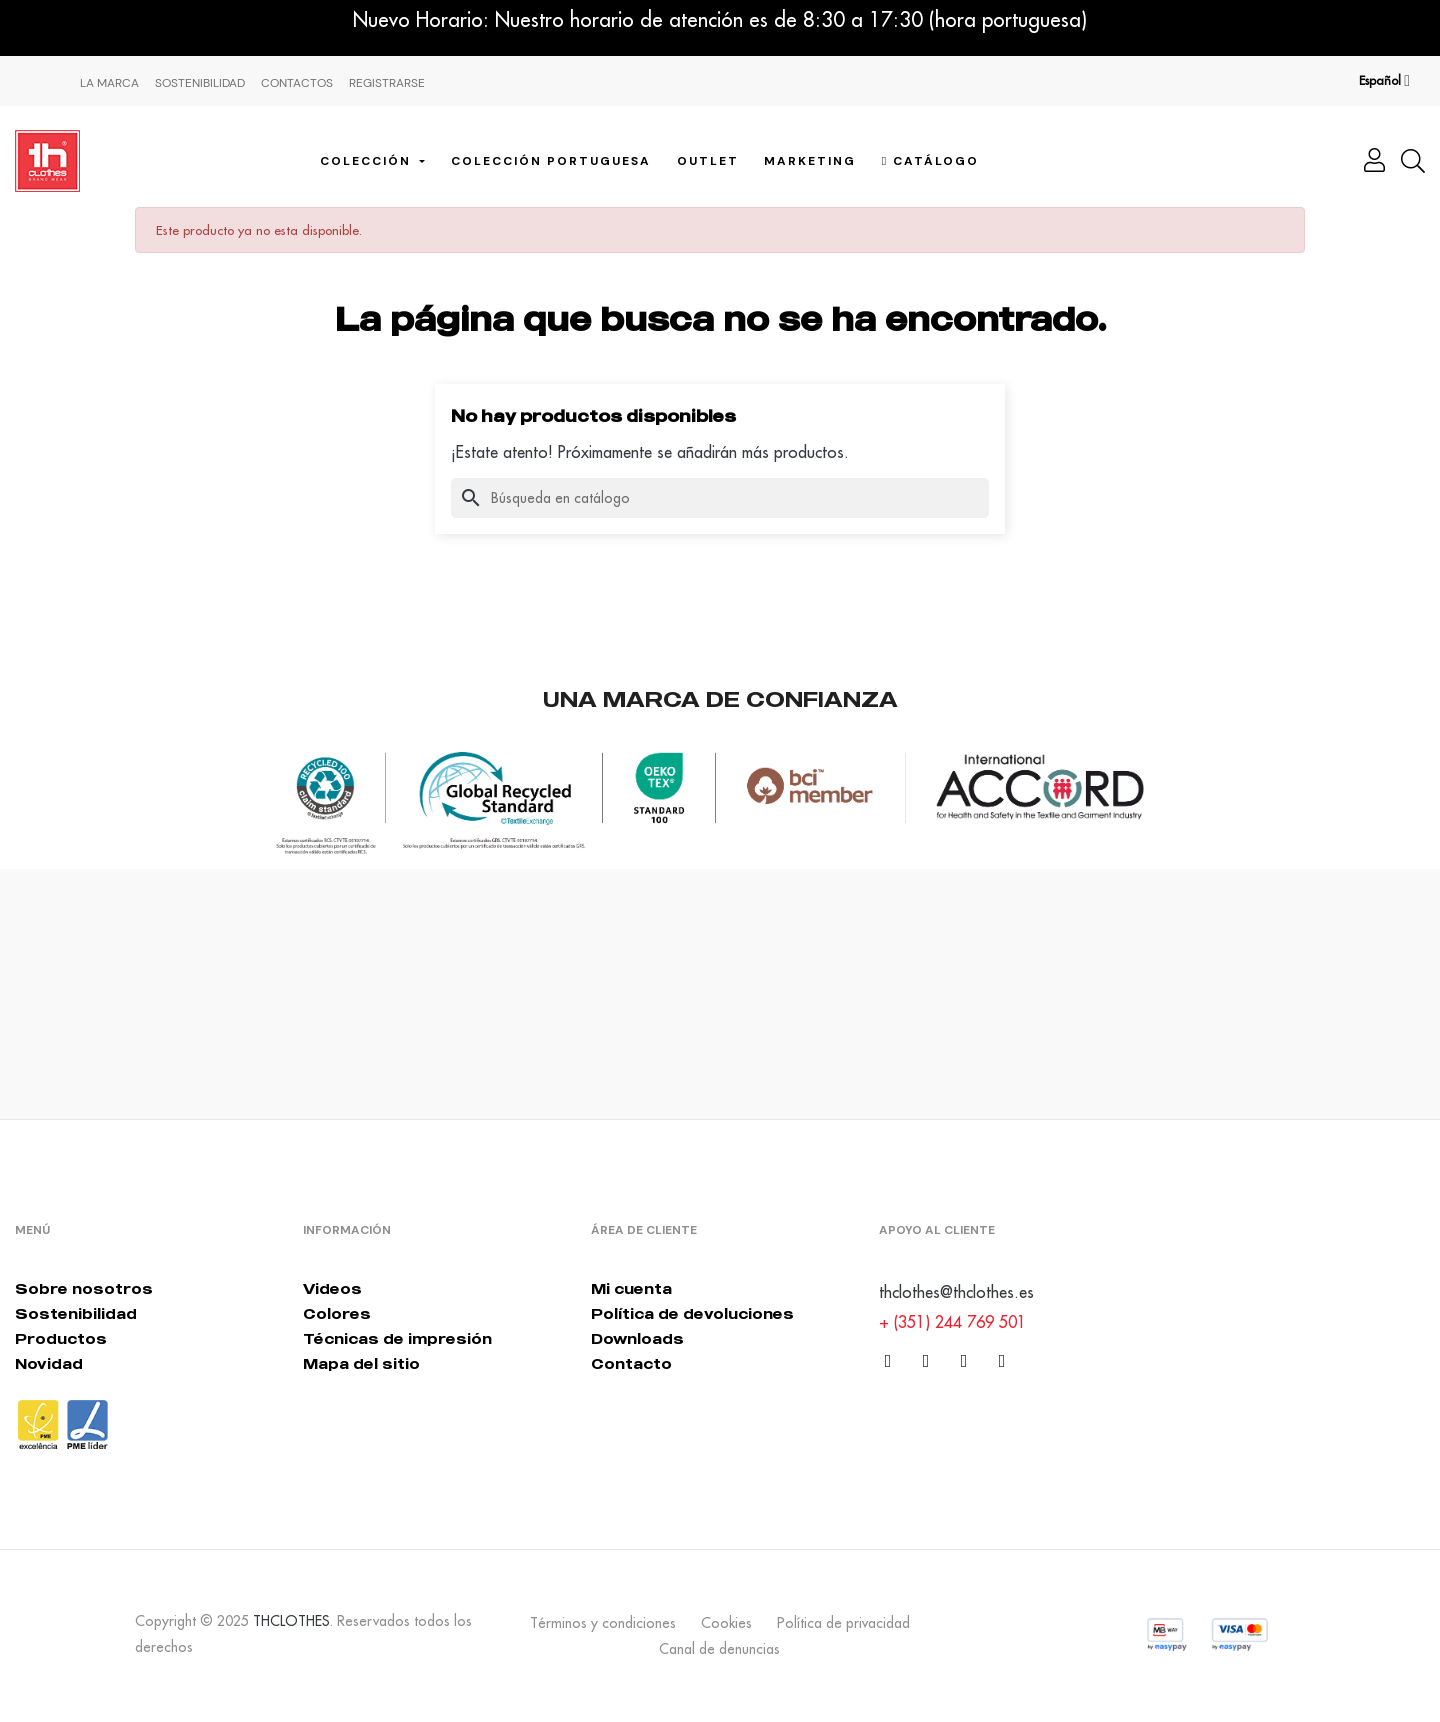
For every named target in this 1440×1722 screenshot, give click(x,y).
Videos (332, 1288)
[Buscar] (720, 498)
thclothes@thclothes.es (956, 1292)
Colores (337, 1313)
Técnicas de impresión (397, 1338)
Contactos (297, 83)
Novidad (49, 1363)
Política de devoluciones (692, 1313)
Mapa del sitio (361, 1363)
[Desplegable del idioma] (1384, 81)
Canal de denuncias (719, 1649)
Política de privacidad (843, 1623)
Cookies (726, 1623)
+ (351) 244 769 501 (952, 1322)
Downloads (637, 1338)
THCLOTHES (291, 1621)
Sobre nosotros (84, 1288)
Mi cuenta (631, 1288)
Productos (61, 1338)
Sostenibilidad (200, 83)
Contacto (631, 1363)
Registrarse (387, 83)
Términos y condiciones (603, 1623)
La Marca (109, 83)
